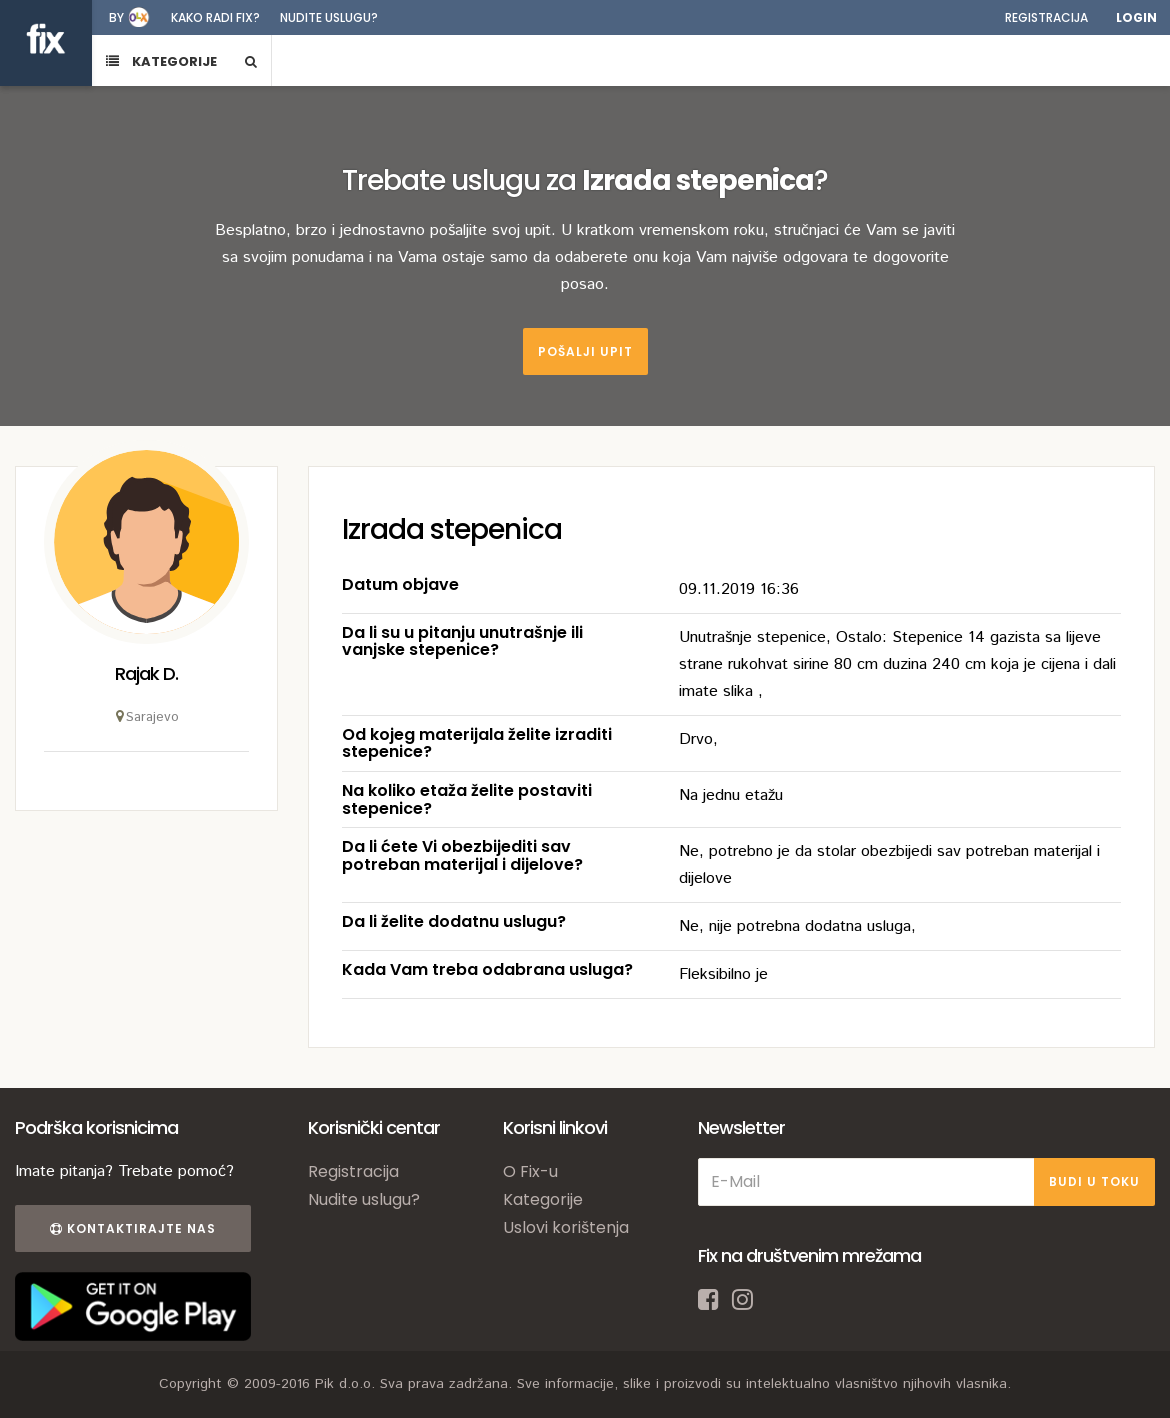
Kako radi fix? (215, 17)
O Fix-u (530, 1171)
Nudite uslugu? (329, 17)
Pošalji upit (585, 351)
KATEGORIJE (161, 61)
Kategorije (543, 1199)
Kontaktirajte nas (133, 1228)
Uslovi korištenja (566, 1227)
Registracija (1046, 17)
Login (1136, 17)
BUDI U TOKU (1094, 1181)
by (116, 17)
